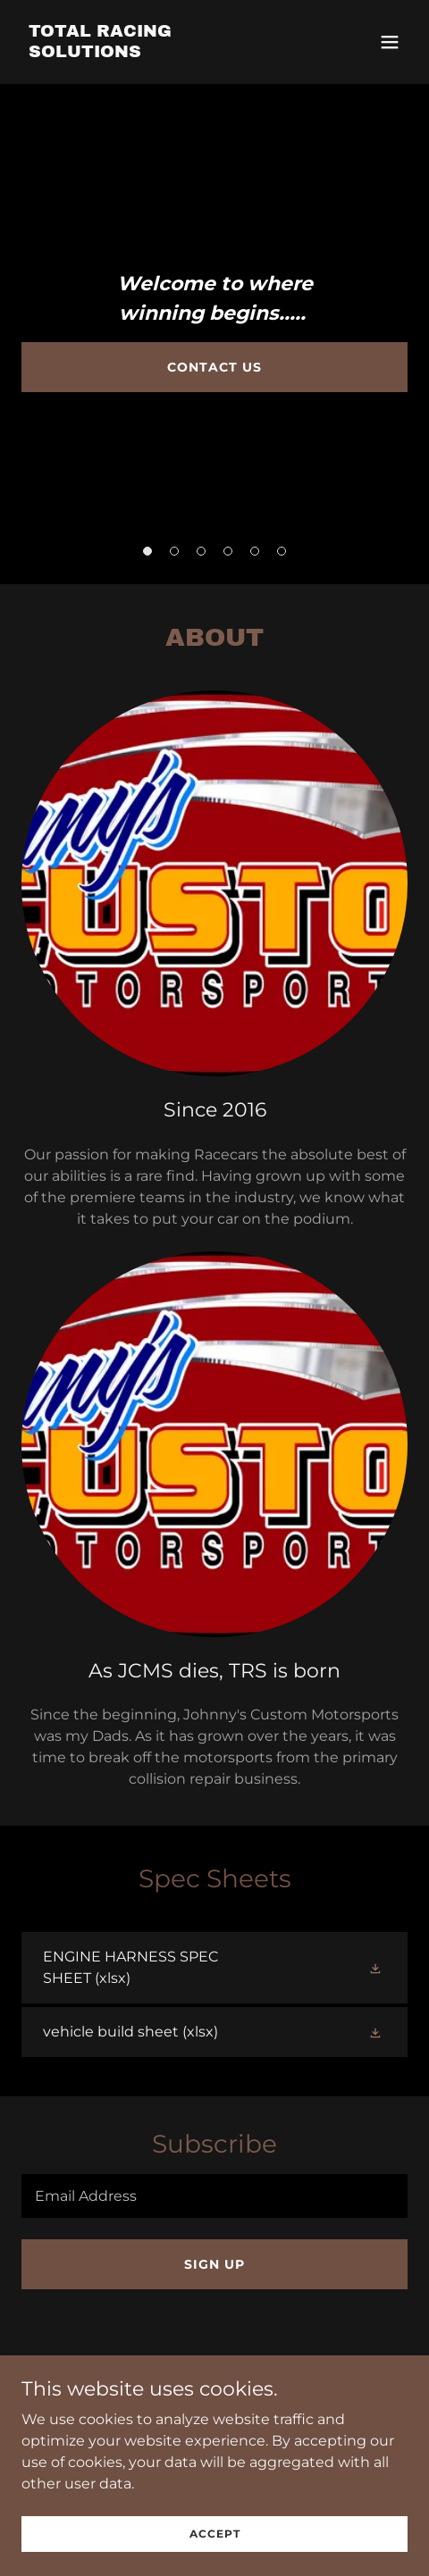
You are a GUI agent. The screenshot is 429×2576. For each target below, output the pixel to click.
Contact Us (214, 367)
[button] (390, 42)
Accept (214, 2545)
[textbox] (214, 2196)
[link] (156, 52)
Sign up (214, 2264)
